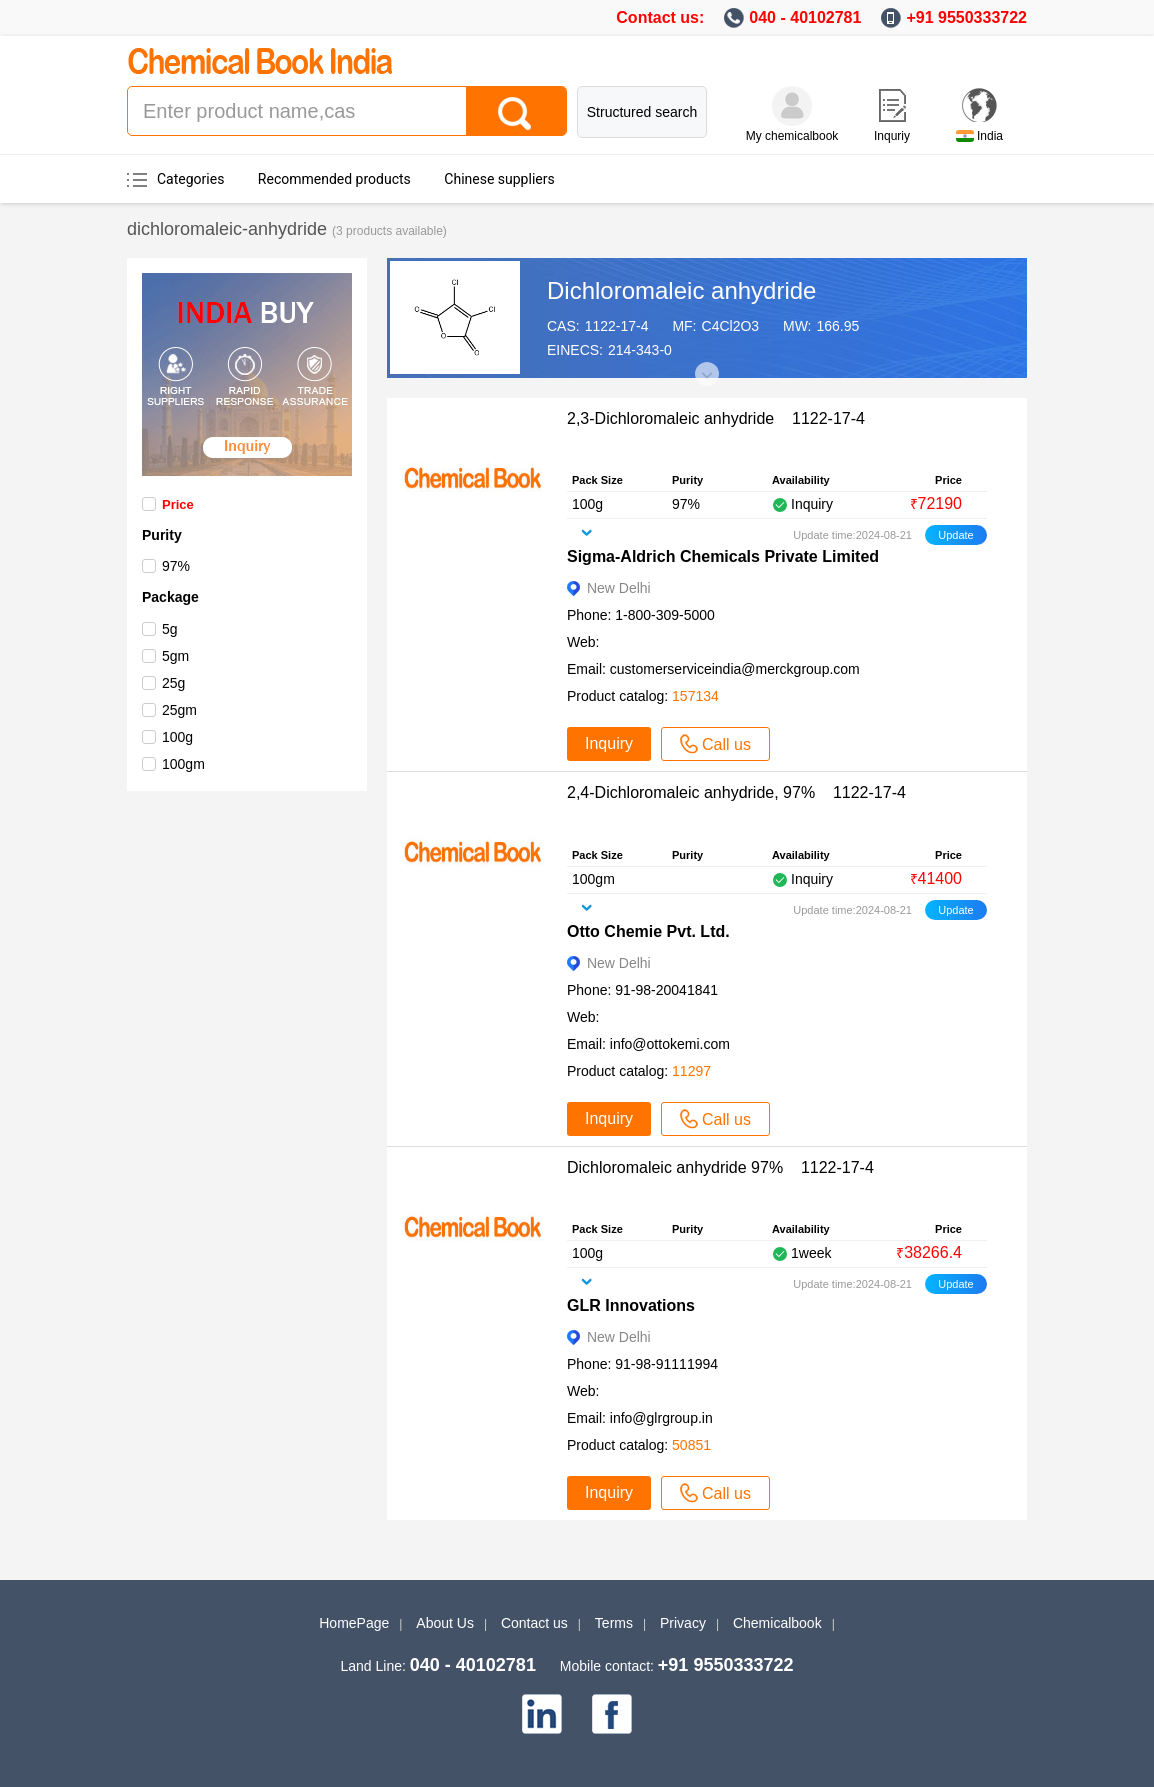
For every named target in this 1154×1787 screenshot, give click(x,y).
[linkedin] (542, 1714)
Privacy (683, 1623)
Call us (715, 744)
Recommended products (334, 179)
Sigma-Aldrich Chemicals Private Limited (723, 556)
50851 (691, 1445)
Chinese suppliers (499, 179)
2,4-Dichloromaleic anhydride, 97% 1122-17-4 (736, 792)
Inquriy (892, 136)
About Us (445, 1623)
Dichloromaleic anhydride (681, 290)
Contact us (534, 1623)
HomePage (354, 1623)
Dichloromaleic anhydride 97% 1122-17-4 (720, 1167)
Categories (190, 179)
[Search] (516, 111)
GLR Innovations (631, 1305)
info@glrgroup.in (661, 1418)
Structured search (642, 112)
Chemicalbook (777, 1623)
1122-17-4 (617, 326)
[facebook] (612, 1714)
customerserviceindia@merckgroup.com (735, 669)
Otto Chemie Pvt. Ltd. (648, 931)
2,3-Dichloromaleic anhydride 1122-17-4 (716, 418)
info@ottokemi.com (670, 1044)
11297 (691, 1071)
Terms (614, 1623)
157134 (695, 696)
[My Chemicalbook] (792, 106)
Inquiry (609, 743)
